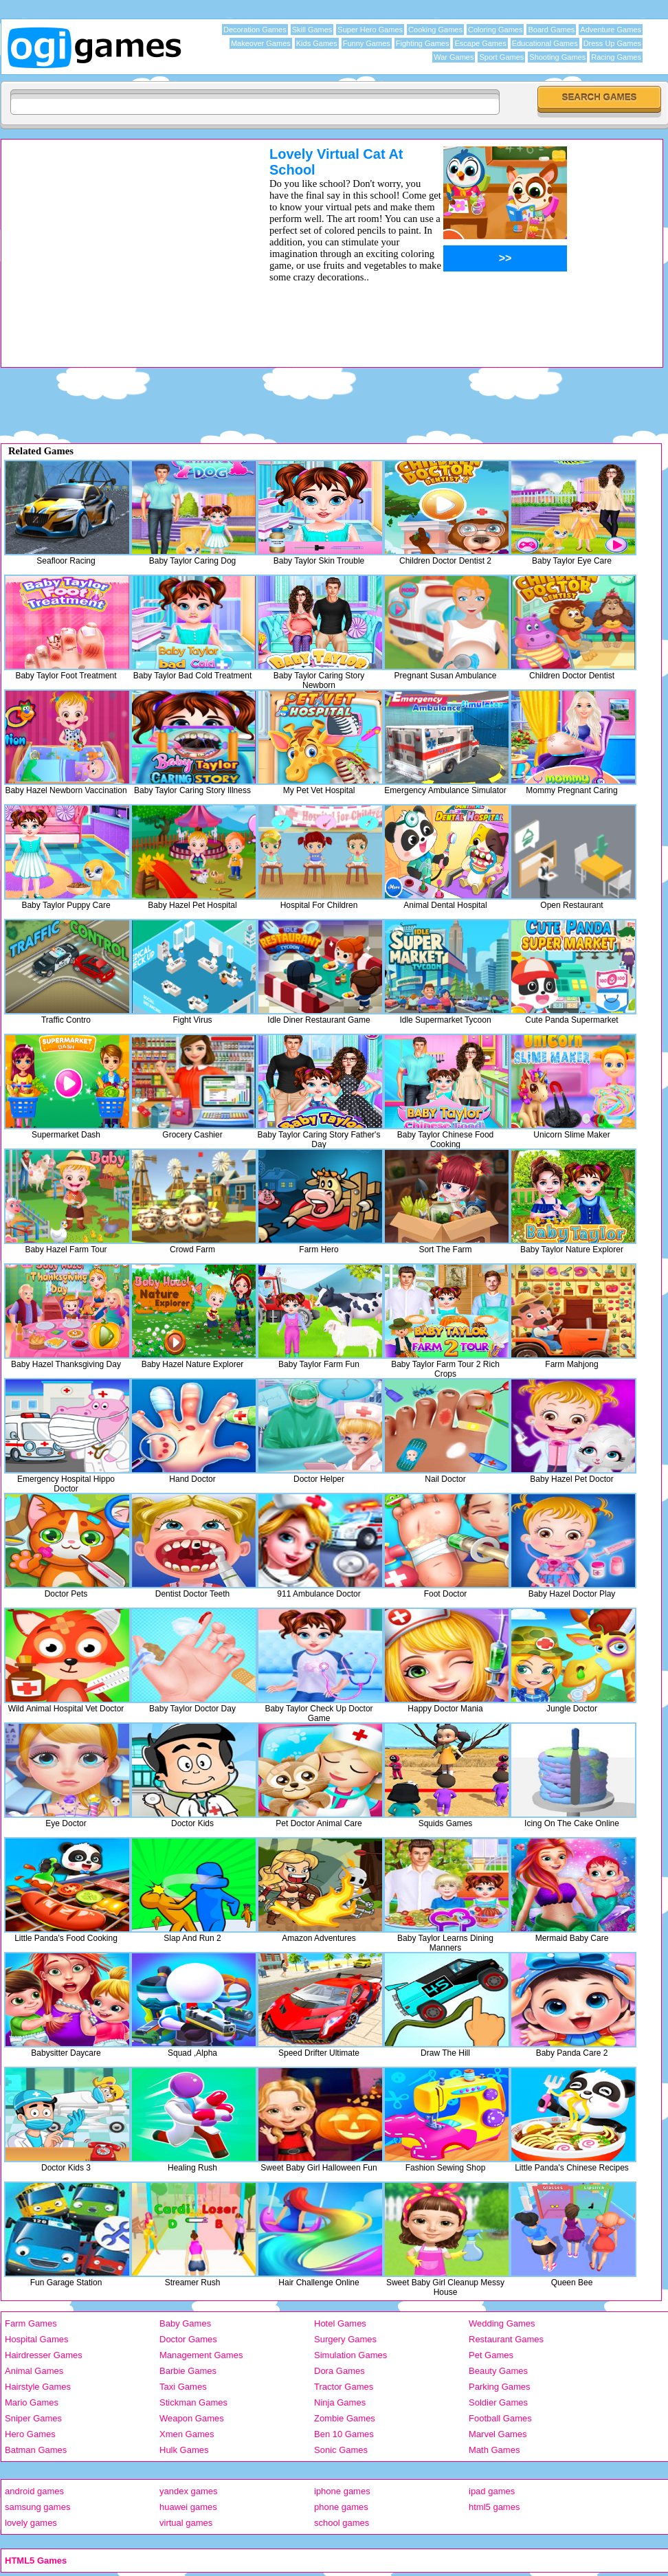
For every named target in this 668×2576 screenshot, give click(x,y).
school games (341, 2523)
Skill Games (312, 29)
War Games (454, 57)
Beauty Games (498, 2371)
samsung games (37, 2507)
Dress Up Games (612, 43)
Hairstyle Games (38, 2386)
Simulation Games (350, 2355)
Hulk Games (184, 2450)
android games (34, 2491)
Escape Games (480, 43)
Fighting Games (422, 43)
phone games (341, 2507)
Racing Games (616, 57)
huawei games (188, 2507)
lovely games (31, 2523)
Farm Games (31, 2323)
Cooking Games (435, 29)
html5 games (494, 2507)
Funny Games (366, 43)
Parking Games (500, 2386)
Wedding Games (502, 2323)
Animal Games (34, 2371)
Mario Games (31, 2402)
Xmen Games (186, 2434)
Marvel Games (498, 2434)
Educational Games (545, 43)
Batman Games (36, 2450)
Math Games (494, 2450)
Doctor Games (188, 2339)
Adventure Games (610, 29)
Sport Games (501, 57)
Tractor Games (343, 2386)
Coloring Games (495, 29)
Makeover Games (261, 43)
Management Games (201, 2355)
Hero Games (30, 2434)
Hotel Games (340, 2323)
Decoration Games (255, 29)
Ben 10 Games (344, 2434)
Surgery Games (345, 2339)
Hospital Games (36, 2339)
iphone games (342, 2491)
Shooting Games (557, 57)
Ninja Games (340, 2402)
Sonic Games (341, 2450)
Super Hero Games (370, 29)
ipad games (492, 2491)
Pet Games (491, 2355)
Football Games (500, 2418)
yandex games (188, 2491)
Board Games (551, 29)
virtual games (185, 2523)
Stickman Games (193, 2402)
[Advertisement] (334, 402)
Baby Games (185, 2323)
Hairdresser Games (43, 2355)
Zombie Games (344, 2418)
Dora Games (339, 2371)
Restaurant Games (506, 2339)
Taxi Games (183, 2386)
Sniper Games (33, 2418)
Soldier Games (498, 2402)
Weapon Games (191, 2418)
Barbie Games (187, 2371)
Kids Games (316, 43)
